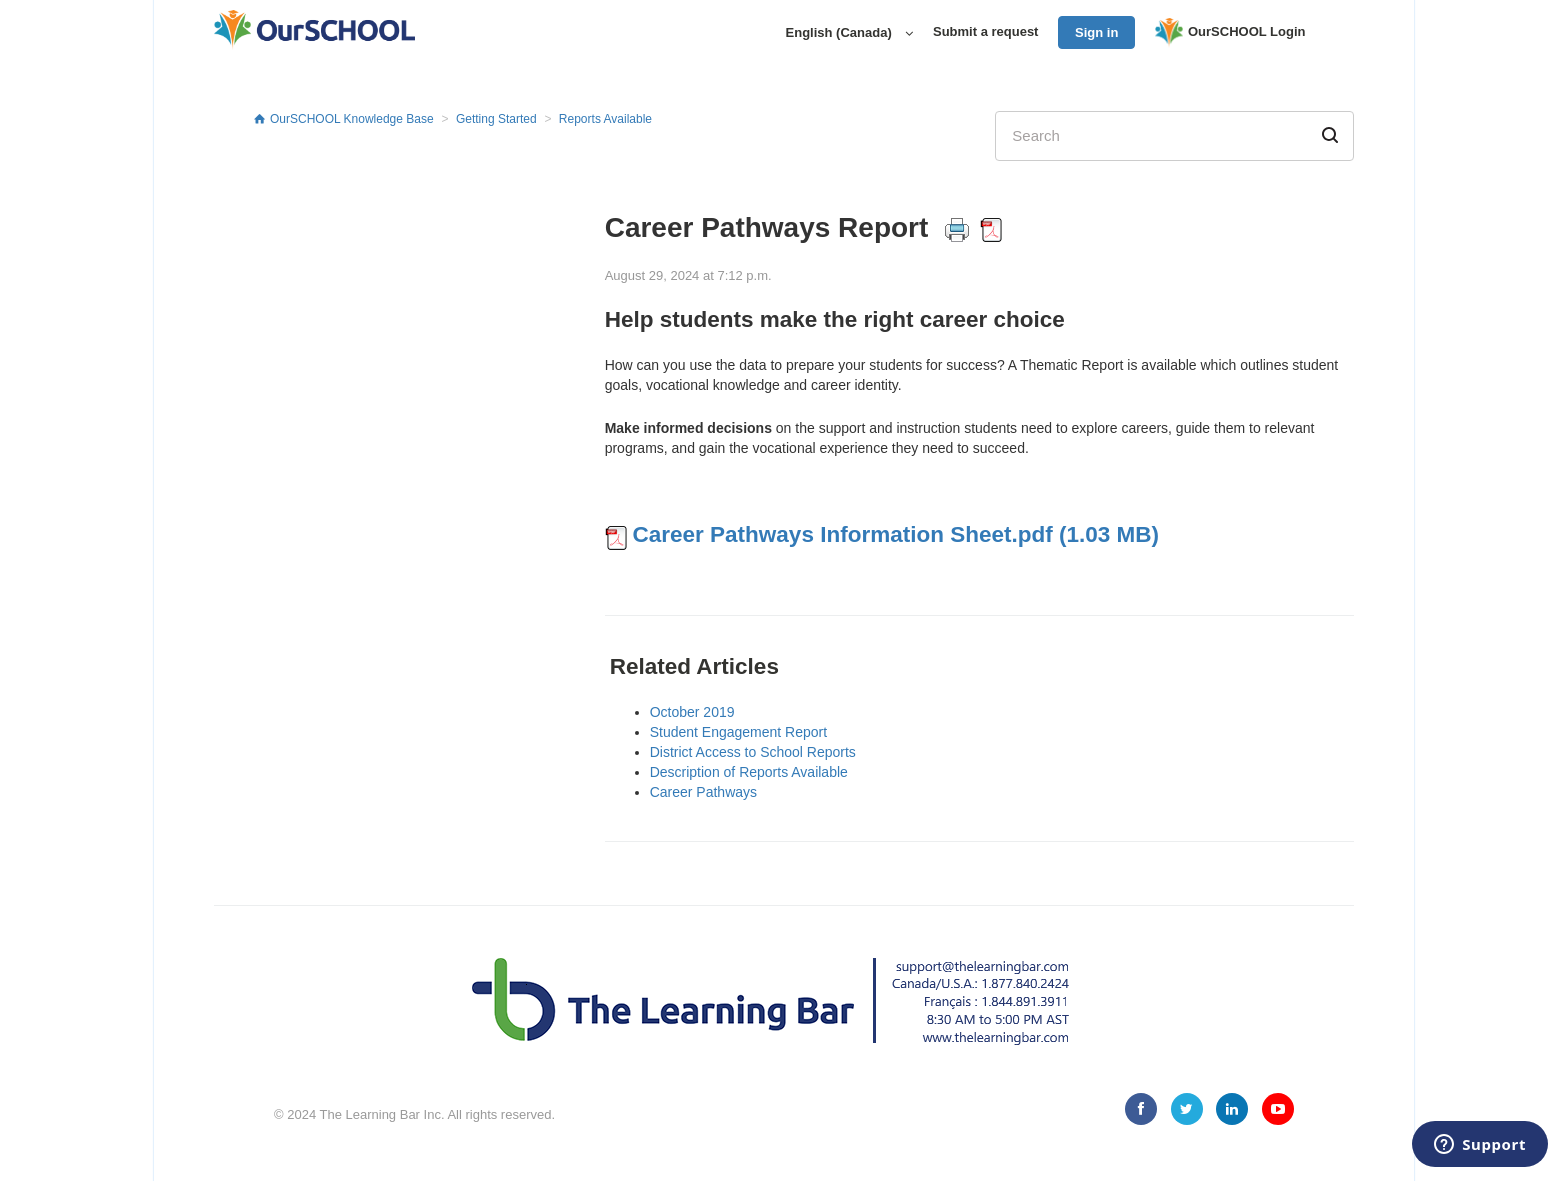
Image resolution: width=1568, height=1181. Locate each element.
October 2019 (692, 712)
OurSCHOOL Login (1230, 33)
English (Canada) (841, 32)
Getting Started (496, 119)
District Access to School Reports (753, 752)
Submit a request (985, 31)
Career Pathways (703, 792)
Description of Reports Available (749, 772)
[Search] (1174, 136)
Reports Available (605, 119)
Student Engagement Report (738, 732)
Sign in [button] (1096, 32)
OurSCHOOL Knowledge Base (352, 119)
